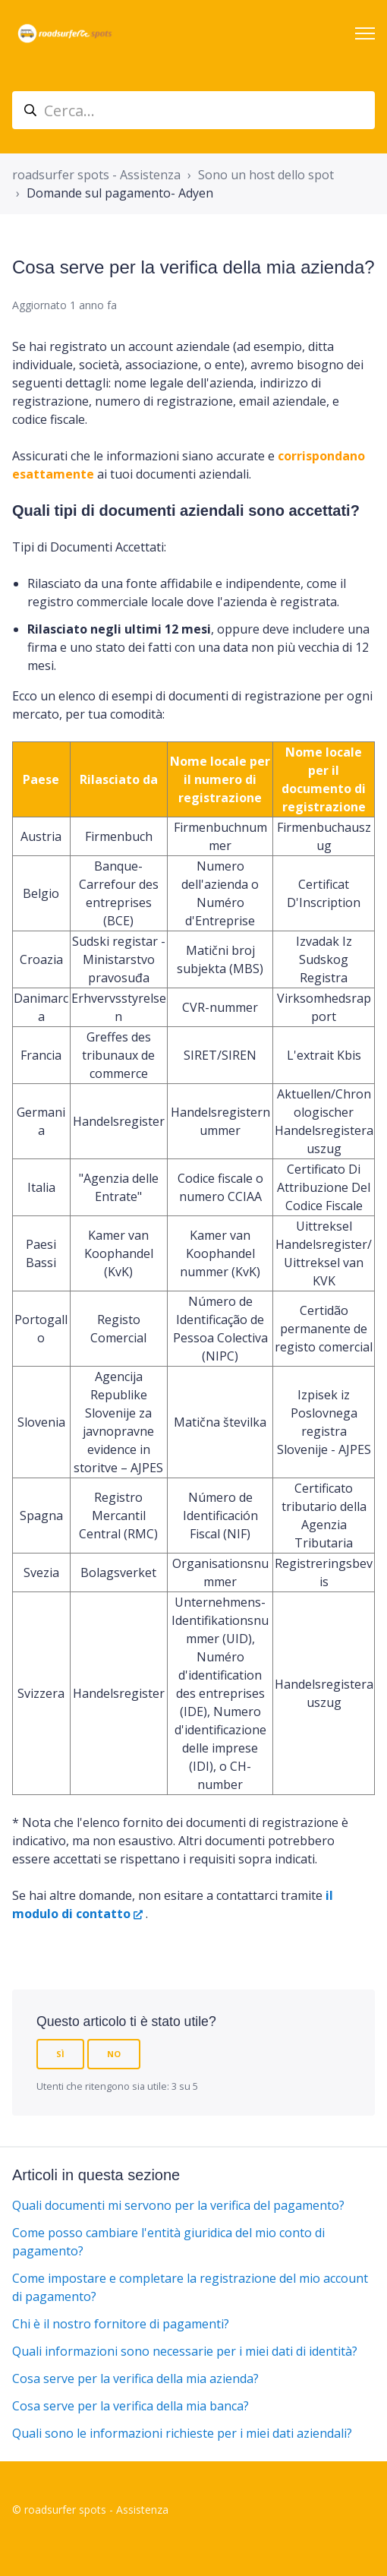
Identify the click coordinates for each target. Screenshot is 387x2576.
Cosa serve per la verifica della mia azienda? (135, 2378)
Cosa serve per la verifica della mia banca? (130, 2405)
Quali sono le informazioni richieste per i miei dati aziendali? (182, 2433)
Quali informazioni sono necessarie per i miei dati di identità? (184, 2351)
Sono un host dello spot (266, 174)
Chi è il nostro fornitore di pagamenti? (120, 2323)
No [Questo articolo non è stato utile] (114, 2053)
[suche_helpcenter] (193, 110)
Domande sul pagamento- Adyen (120, 193)
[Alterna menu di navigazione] (365, 33)
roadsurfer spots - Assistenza (96, 174)
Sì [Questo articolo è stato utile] (60, 2053)
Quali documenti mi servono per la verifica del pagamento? (178, 2205)
